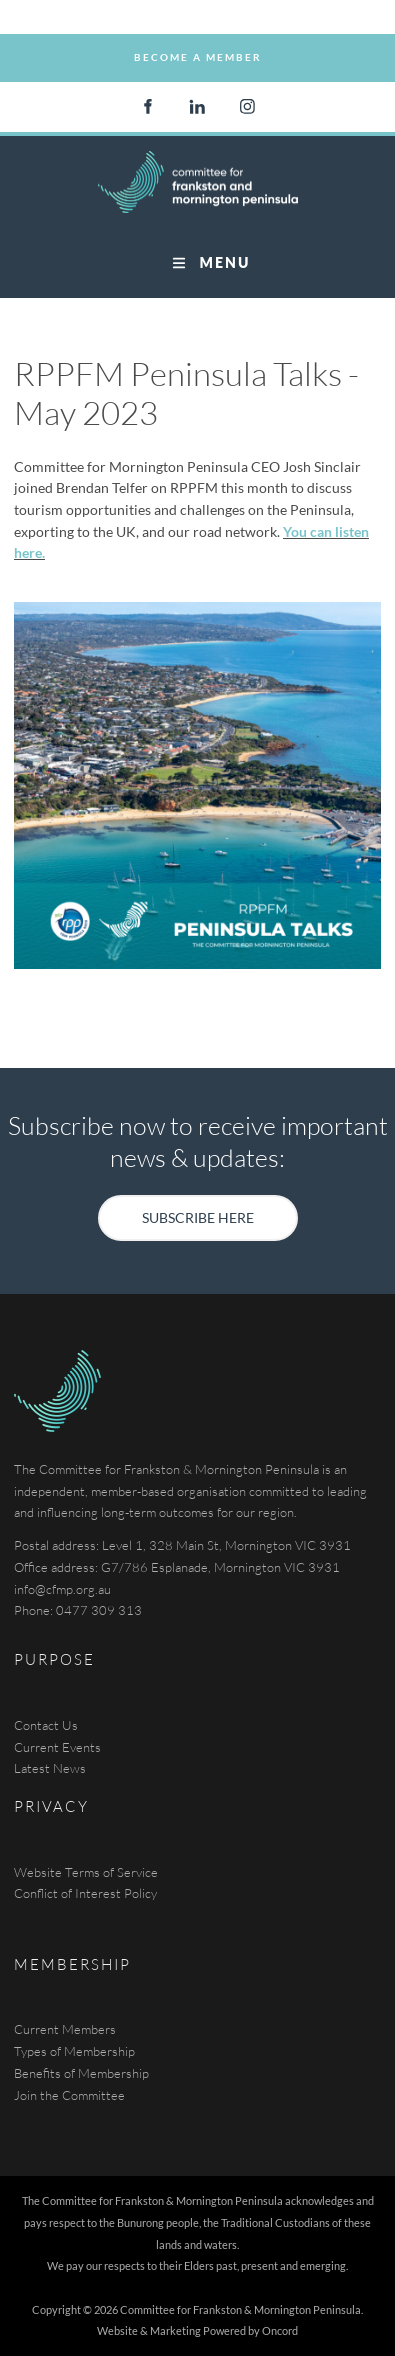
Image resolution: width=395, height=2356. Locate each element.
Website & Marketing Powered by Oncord (197, 2330)
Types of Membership (74, 2051)
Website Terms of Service (86, 1872)
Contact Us (46, 1725)
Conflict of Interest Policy (85, 1893)
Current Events (57, 1747)
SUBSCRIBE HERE (198, 1205)
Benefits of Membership (81, 2073)
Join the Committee (69, 2095)
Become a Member (198, 44)
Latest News (50, 1768)
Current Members (65, 2029)
